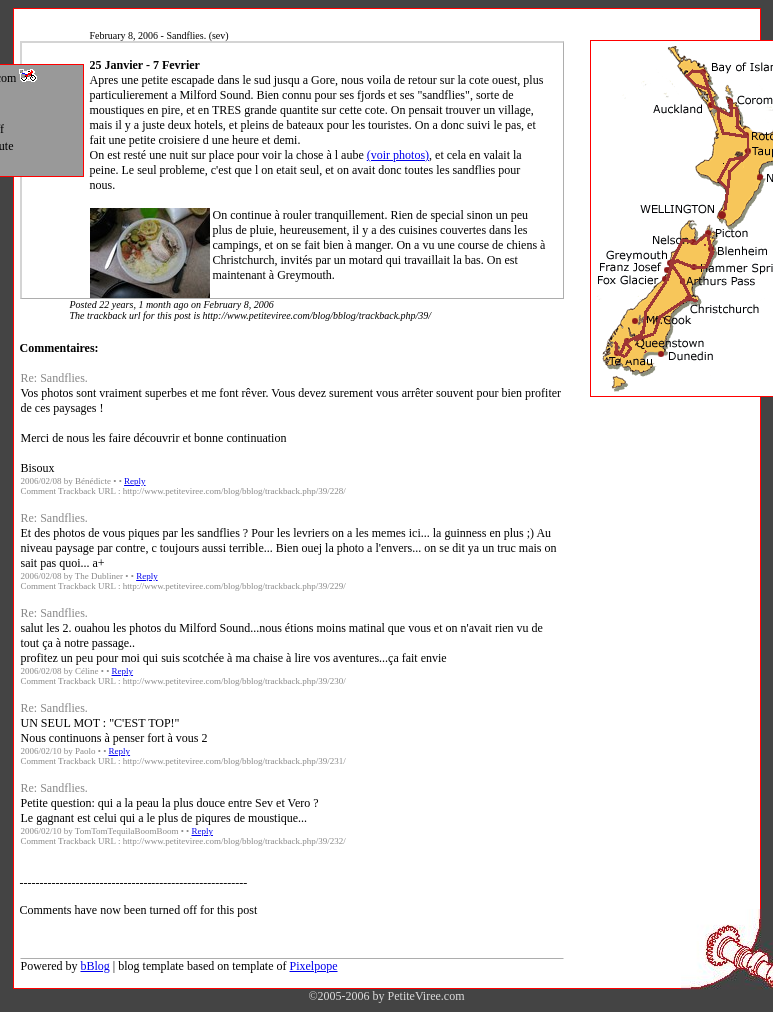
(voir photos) (398, 155)
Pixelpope (314, 966)
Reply (135, 481)
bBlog (95, 966)
